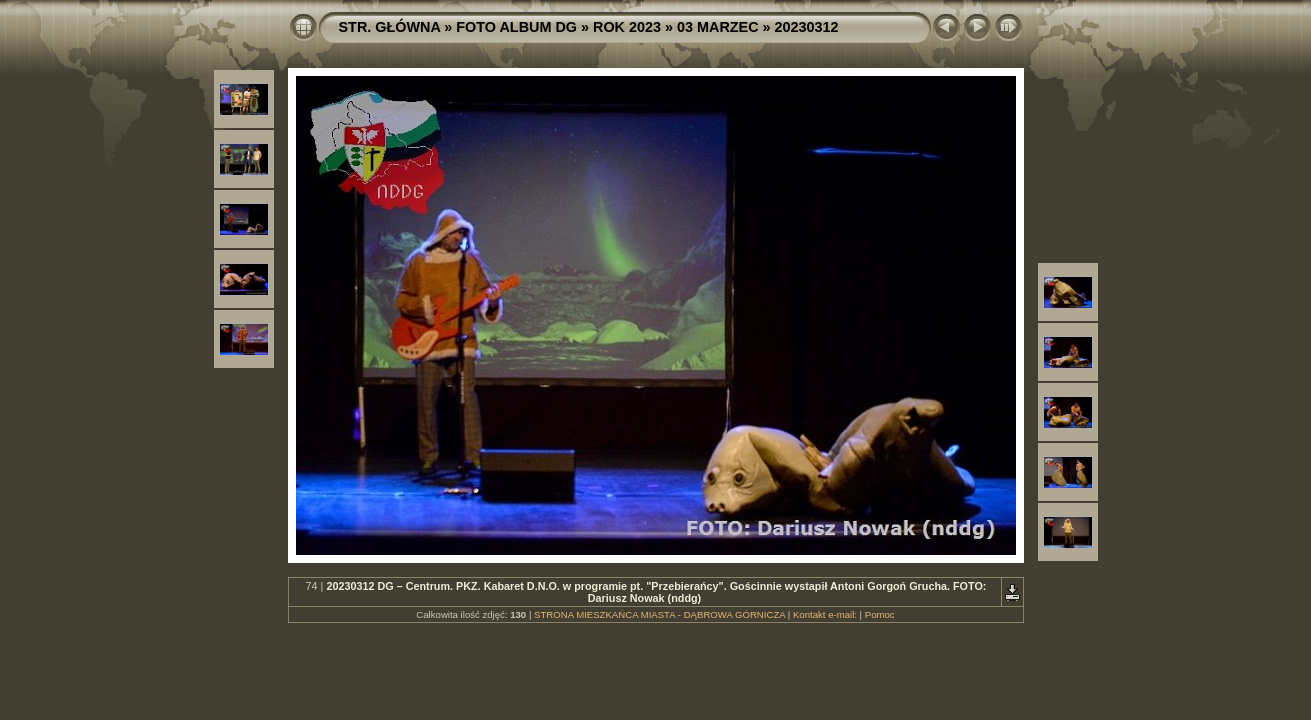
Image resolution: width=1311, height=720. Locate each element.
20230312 (807, 27)
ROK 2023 (627, 27)
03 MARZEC (718, 27)
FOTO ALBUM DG (516, 27)
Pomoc (880, 614)
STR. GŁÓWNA (390, 27)
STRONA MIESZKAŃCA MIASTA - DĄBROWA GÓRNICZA (659, 614)
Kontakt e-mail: (825, 614)
